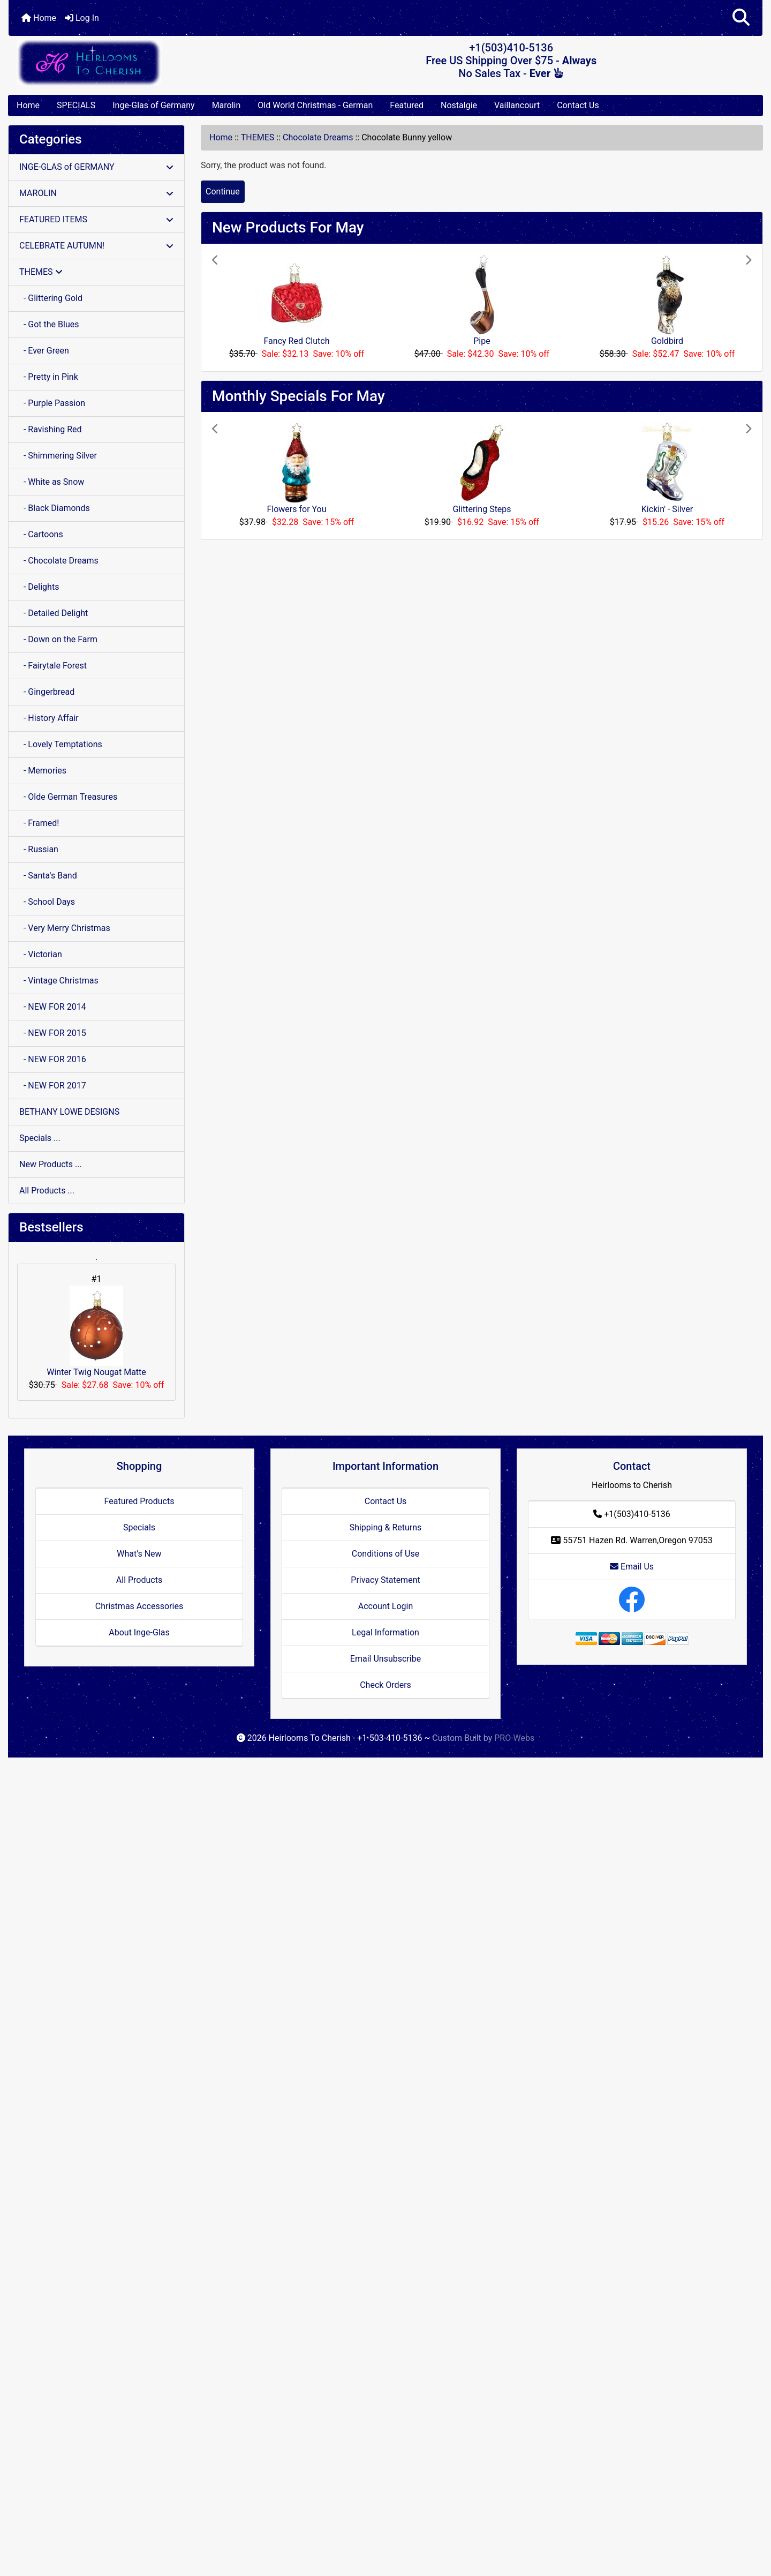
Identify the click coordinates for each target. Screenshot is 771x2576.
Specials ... (40, 1138)
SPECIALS (76, 105)
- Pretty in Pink (48, 377)
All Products (139, 1580)
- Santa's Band (48, 875)
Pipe (481, 341)
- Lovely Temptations (60, 744)
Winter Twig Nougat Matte (96, 1331)
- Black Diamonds (54, 508)
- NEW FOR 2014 (52, 1007)
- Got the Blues (49, 324)
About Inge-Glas (139, 1632)
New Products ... (50, 1164)
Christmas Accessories (139, 1606)
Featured (407, 105)
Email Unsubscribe (385, 1659)
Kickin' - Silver (667, 509)
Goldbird (667, 341)
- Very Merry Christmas (64, 928)
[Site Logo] (134, 62)
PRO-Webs (514, 1738)
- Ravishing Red (50, 429)
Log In (82, 18)
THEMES (258, 137)
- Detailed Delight (53, 613)
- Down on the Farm (58, 639)
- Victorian (40, 954)
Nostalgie (459, 105)
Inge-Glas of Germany (153, 105)
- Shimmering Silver (58, 455)
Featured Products (139, 1501)
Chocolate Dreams (318, 137)
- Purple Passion (52, 403)
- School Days (47, 902)
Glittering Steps (481, 509)
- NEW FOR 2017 (52, 1085)
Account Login (385, 1606)
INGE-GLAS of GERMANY (96, 167)
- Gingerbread (46, 692)
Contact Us (578, 105)
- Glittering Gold (50, 298)
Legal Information (385, 1632)
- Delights (39, 587)
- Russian (38, 849)
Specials (139, 1527)
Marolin (226, 105)
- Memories (42, 770)
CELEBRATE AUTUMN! (96, 246)
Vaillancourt (517, 105)
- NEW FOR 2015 (52, 1033)
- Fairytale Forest (53, 665)
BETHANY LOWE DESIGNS (69, 1112)
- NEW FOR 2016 (52, 1059)
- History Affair (49, 718)
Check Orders (385, 1685)
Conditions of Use (385, 1554)
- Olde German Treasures (68, 797)
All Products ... (46, 1190)
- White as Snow (51, 482)
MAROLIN (96, 193)
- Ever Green (44, 351)
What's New (139, 1554)
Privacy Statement (385, 1580)
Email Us (632, 1566)
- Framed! (39, 823)
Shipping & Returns (386, 1527)
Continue (223, 191)
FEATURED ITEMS (96, 219)
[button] (741, 18)
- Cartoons (41, 534)
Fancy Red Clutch (297, 341)
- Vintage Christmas (59, 980)
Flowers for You (296, 509)
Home (38, 18)
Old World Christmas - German (315, 105)
